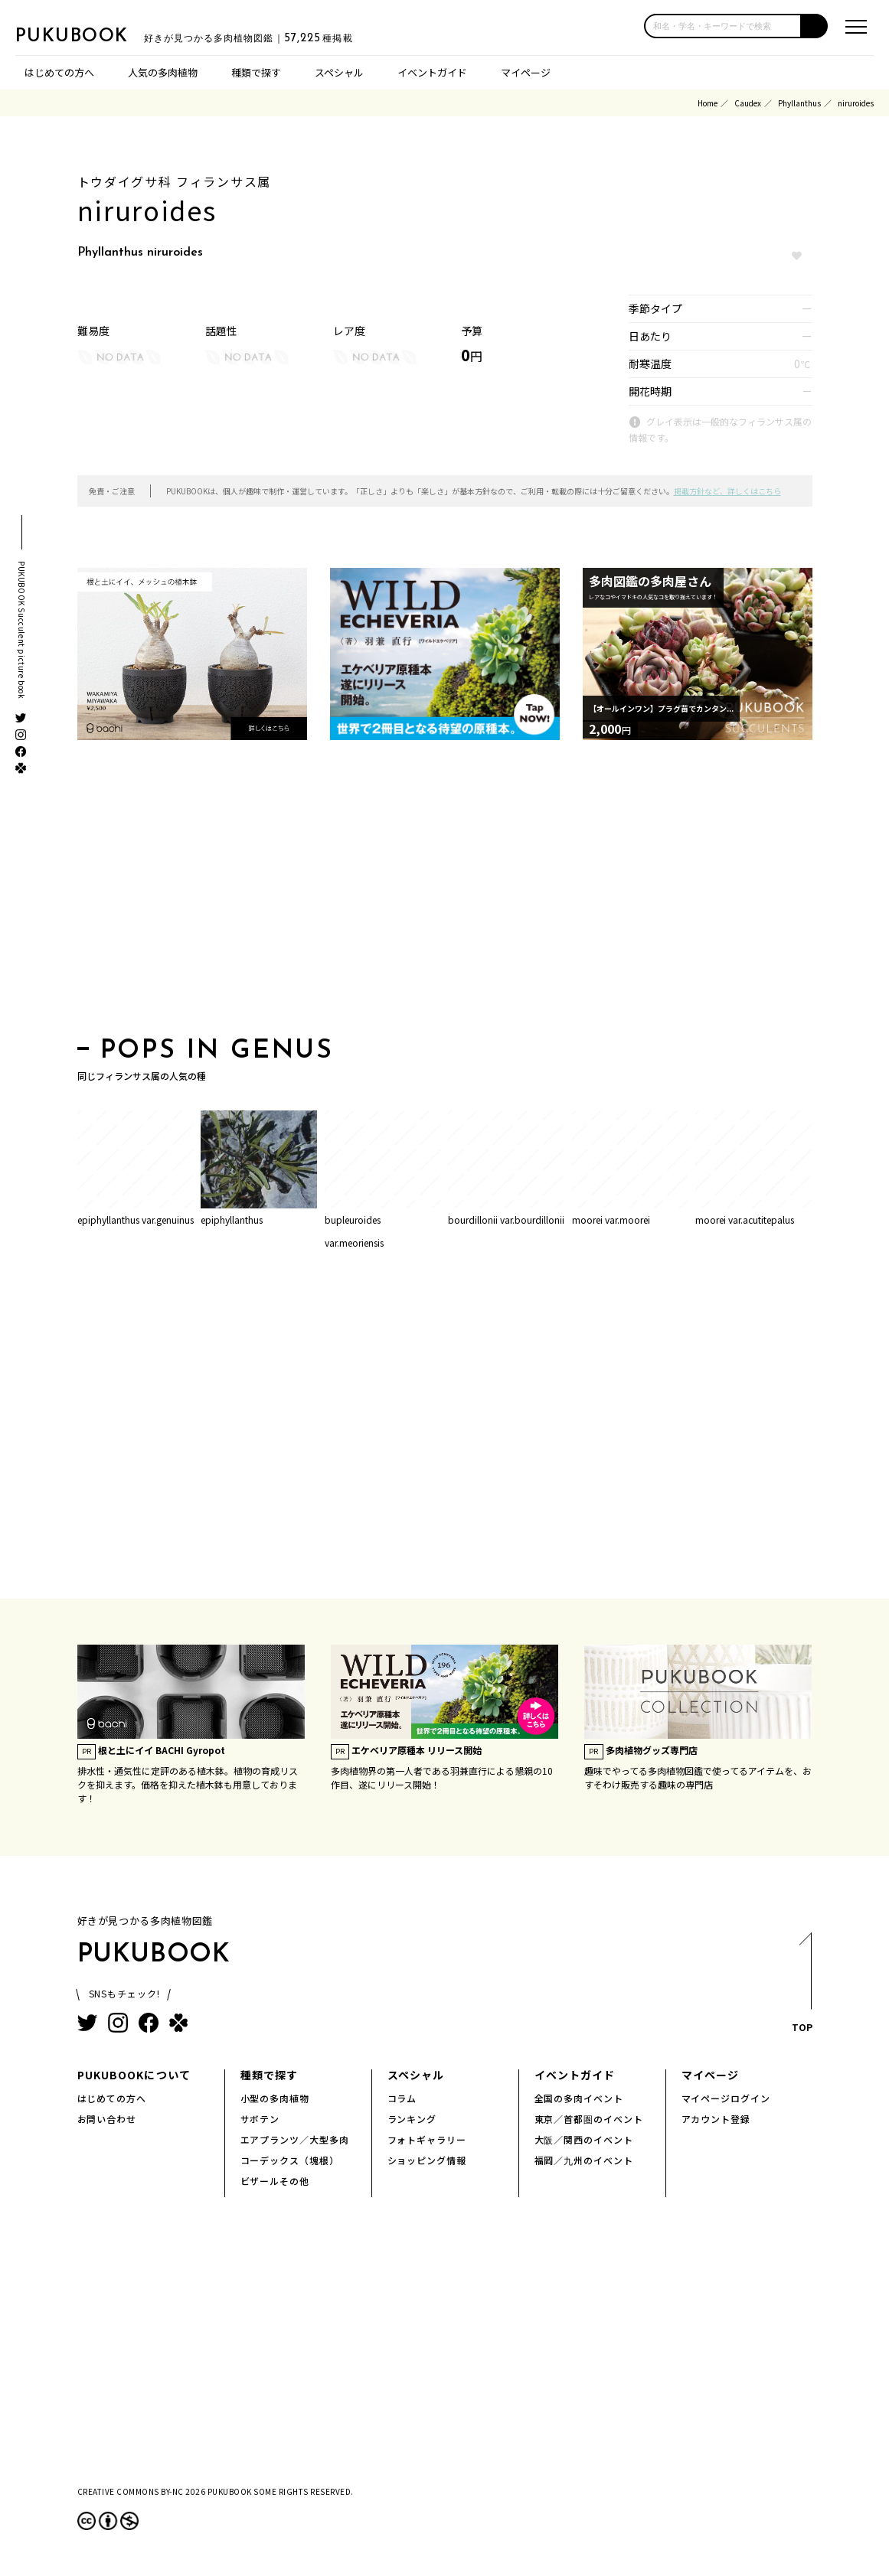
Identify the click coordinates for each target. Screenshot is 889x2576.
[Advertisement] (444, 893)
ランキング (412, 2118)
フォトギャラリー (427, 2139)
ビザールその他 (275, 2180)
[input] (723, 26)
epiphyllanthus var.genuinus (135, 1219)
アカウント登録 (716, 2118)
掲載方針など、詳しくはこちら (727, 491)
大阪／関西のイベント (584, 2139)
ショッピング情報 (427, 2160)
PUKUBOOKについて (134, 2074)
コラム (402, 2098)
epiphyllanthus (232, 1219)
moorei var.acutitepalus (744, 1219)
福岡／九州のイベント (584, 2160)
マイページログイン (726, 2098)
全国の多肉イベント (579, 2098)
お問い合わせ (107, 2118)
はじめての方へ (59, 72)
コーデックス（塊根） (290, 2160)
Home (707, 103)
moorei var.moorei (611, 1219)
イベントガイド (432, 72)
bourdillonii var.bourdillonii (506, 1219)
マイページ (526, 72)
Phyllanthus (799, 103)
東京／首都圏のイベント (589, 2118)
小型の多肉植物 (275, 2098)
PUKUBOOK (91, 35)
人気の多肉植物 (163, 72)
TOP (801, 1987)
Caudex (747, 103)
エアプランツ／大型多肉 (295, 2139)
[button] (815, 26)
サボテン (260, 2118)
